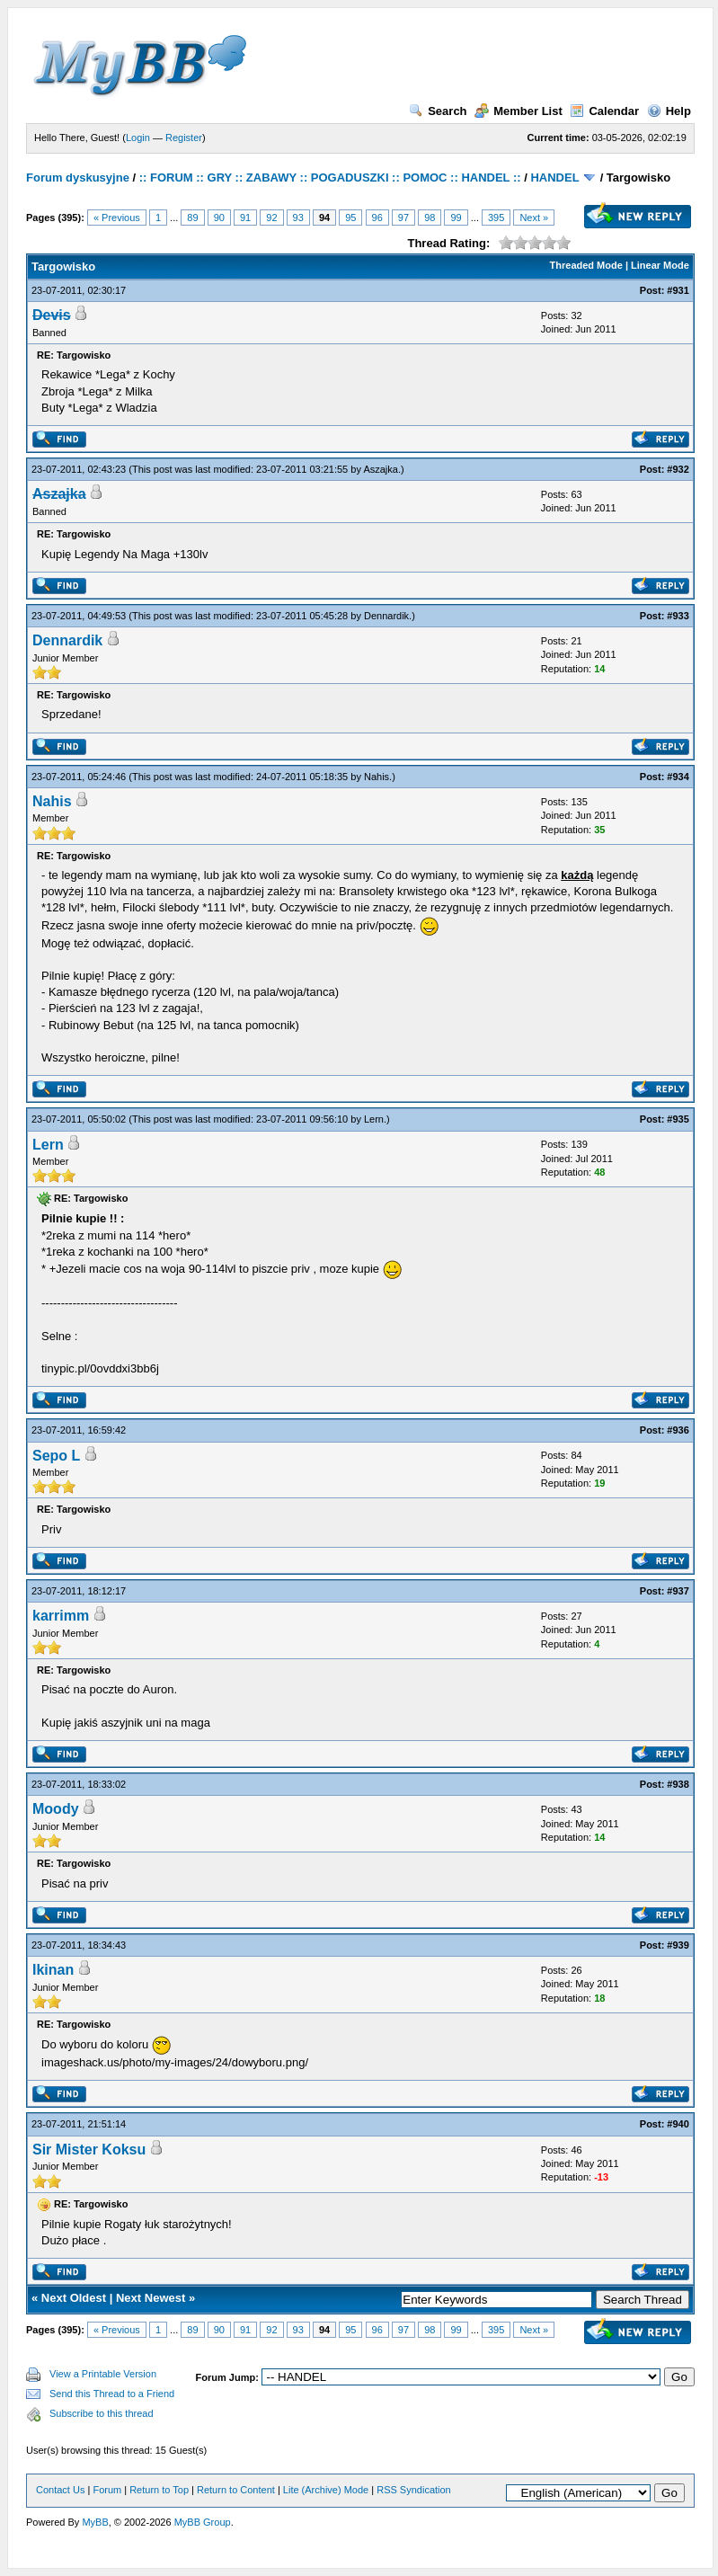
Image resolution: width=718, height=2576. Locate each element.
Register (183, 137)
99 (455, 217)
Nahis (376, 776)
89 (192, 217)
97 (403, 217)
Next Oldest (73, 2298)
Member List (518, 111)
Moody (55, 1809)
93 (298, 217)
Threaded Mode (586, 265)
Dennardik (386, 615)
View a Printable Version (102, 2373)
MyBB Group (202, 2522)
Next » (533, 217)
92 (271, 217)
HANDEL (554, 177)
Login (138, 137)
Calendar (604, 111)
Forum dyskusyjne (77, 177)
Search (437, 111)
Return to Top (159, 2489)
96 (377, 217)
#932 (677, 469)
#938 (677, 1784)
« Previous (116, 217)
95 (350, 217)
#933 (677, 615)
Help (669, 111)
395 (496, 217)
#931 (677, 290)
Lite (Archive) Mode (325, 2489)
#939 (677, 1945)
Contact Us (60, 2489)
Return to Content (236, 2489)
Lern (374, 1119)
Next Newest (150, 2298)
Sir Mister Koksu (89, 2149)
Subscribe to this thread (101, 2413)
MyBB (95, 2522)
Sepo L (56, 1455)
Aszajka (380, 469)
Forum (107, 2489)
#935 (677, 1119)
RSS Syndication (414, 2489)
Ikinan (53, 1969)
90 (219, 217)
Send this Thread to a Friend (111, 2393)
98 (429, 217)
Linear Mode (660, 265)
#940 (677, 2124)
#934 (677, 776)
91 (245, 217)
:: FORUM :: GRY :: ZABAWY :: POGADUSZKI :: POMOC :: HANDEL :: (330, 177)
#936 (677, 1430)
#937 (677, 1591)
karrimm (60, 1615)
